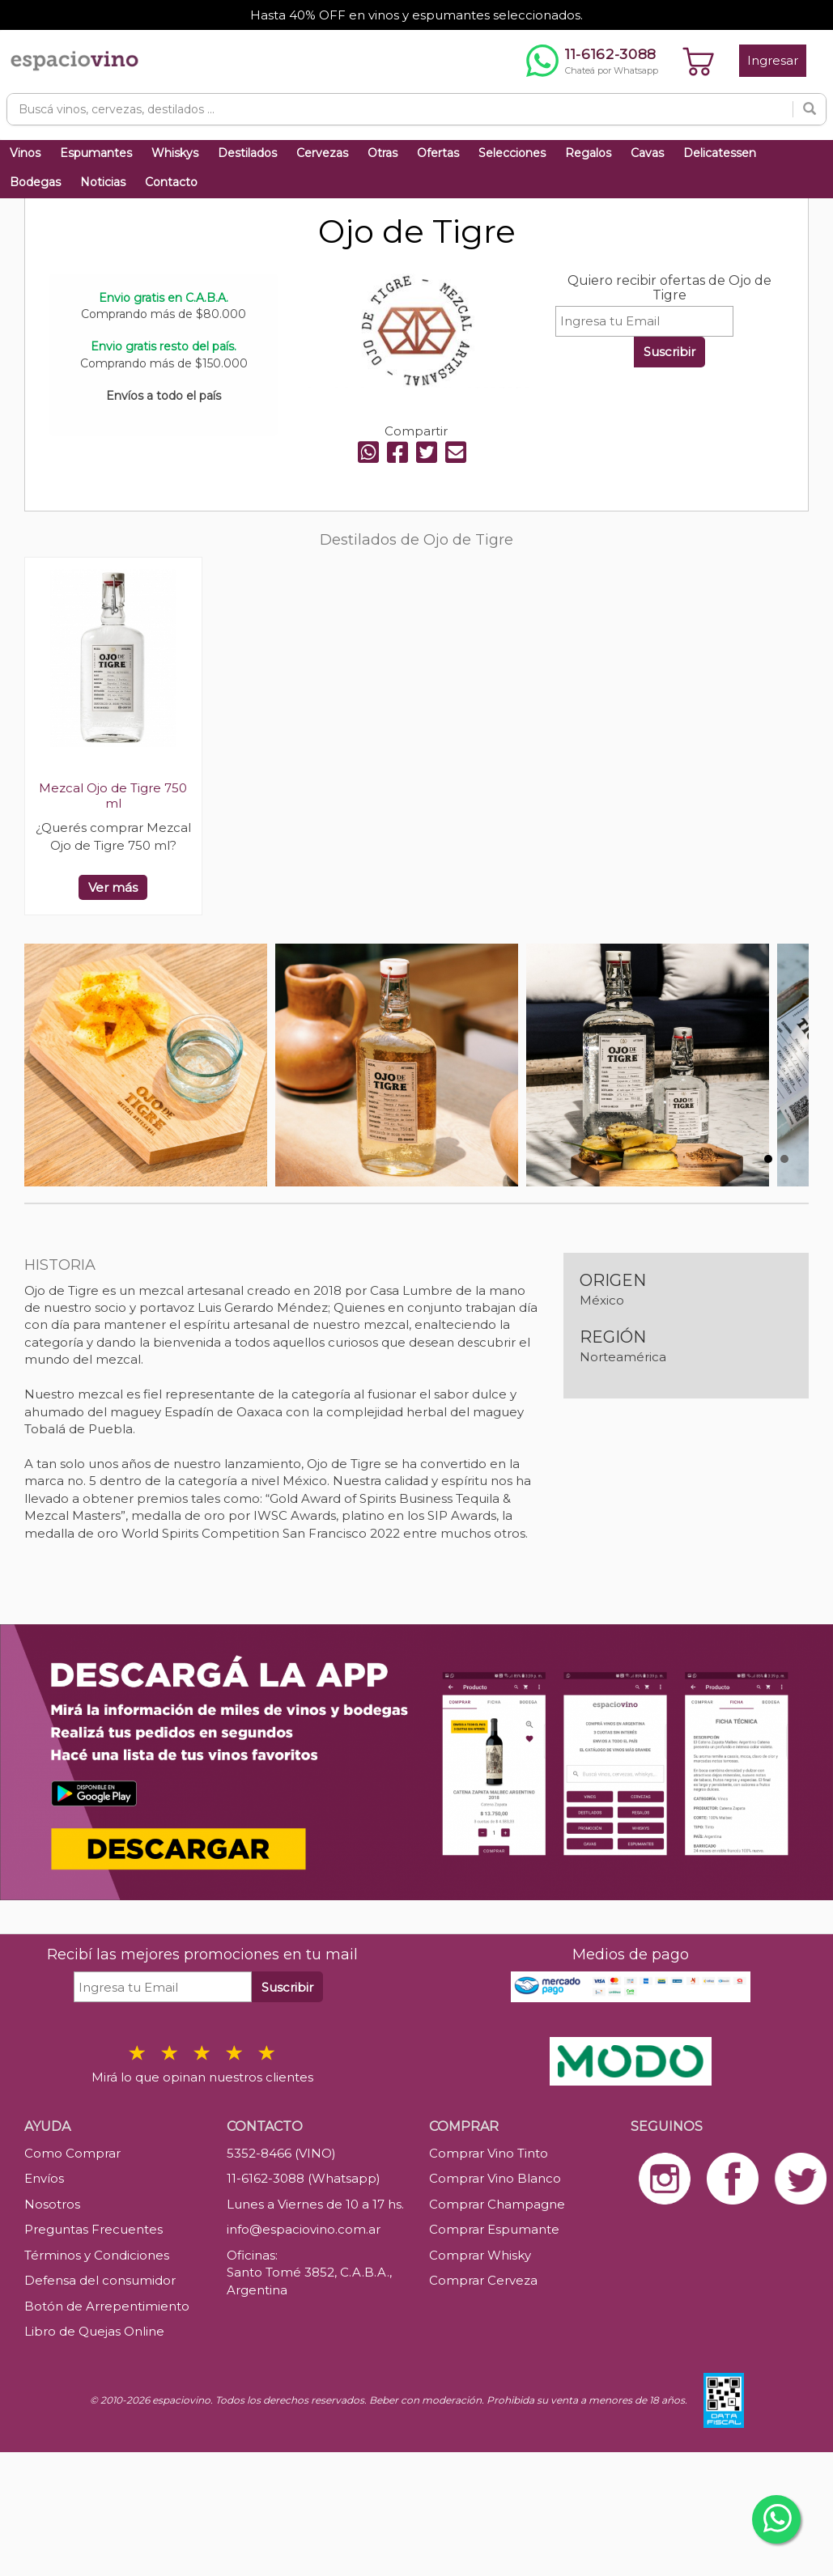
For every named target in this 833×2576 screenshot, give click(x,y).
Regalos (588, 153)
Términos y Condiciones (96, 2255)
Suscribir (669, 351)
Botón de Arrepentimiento (106, 2306)
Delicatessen (719, 153)
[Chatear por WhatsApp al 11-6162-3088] (592, 61)
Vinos (25, 153)
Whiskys (174, 153)
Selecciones (512, 153)
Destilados (247, 153)
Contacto (171, 182)
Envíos (44, 2178)
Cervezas (322, 153)
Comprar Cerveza (483, 2280)
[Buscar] (809, 109)
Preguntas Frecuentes (93, 2229)
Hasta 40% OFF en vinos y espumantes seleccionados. (416, 15)
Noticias (102, 182)
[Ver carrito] (698, 60)
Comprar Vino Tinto (488, 2153)
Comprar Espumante (494, 2229)
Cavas (647, 153)
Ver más (113, 887)
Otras (382, 153)
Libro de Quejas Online (94, 2331)
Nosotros (52, 2204)
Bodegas (35, 182)
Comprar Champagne (497, 2204)
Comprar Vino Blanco (495, 2178)
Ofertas (438, 153)
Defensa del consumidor (100, 2280)
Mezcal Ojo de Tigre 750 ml (113, 795)
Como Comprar (72, 2153)
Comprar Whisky (480, 2255)
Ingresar (772, 60)
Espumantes (96, 153)
